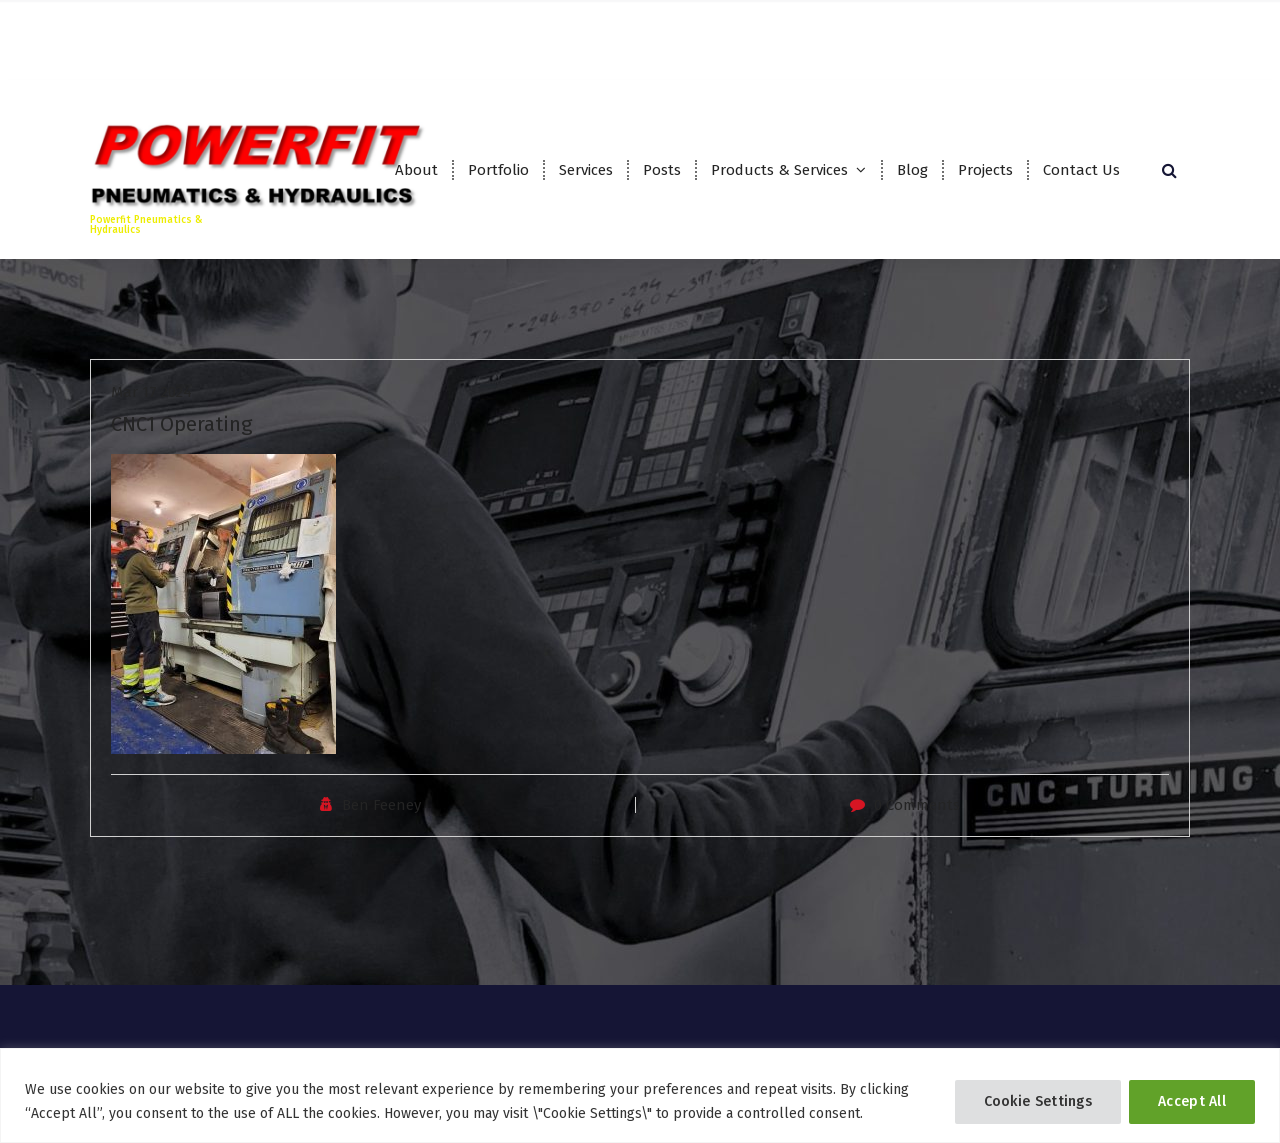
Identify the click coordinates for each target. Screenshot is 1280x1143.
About (416, 170)
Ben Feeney (381, 820)
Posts (662, 170)
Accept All (1192, 1101)
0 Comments (917, 820)
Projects (985, 170)
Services (586, 170)
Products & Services (779, 170)
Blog (912, 170)
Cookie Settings (1038, 1101)
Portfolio (498, 170)
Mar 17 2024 (151, 407)
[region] (640, 1095)
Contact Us (1081, 170)
